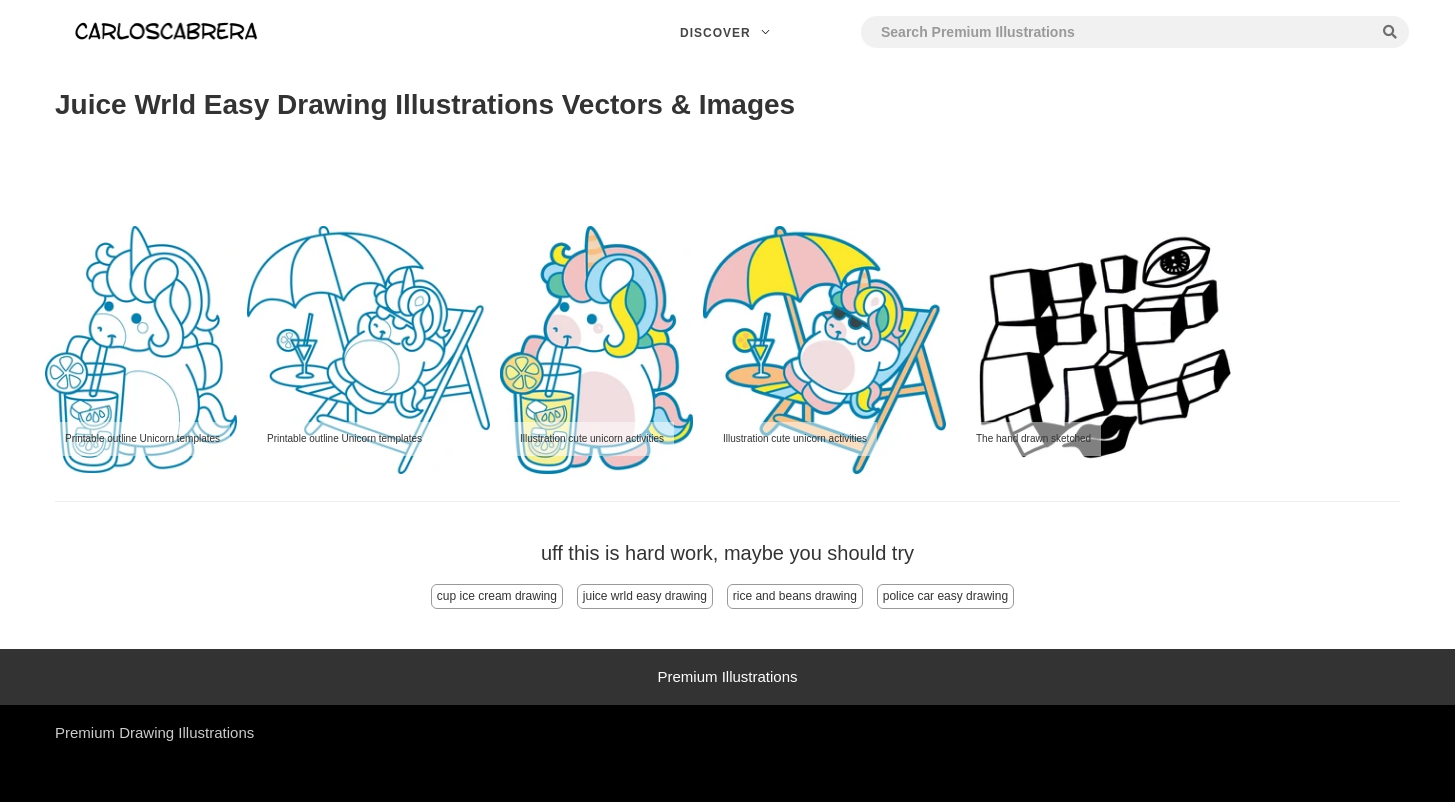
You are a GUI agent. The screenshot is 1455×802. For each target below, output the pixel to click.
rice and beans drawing (795, 596)
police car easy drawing (945, 596)
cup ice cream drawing (497, 596)
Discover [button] (727, 33)
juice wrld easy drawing (645, 596)
